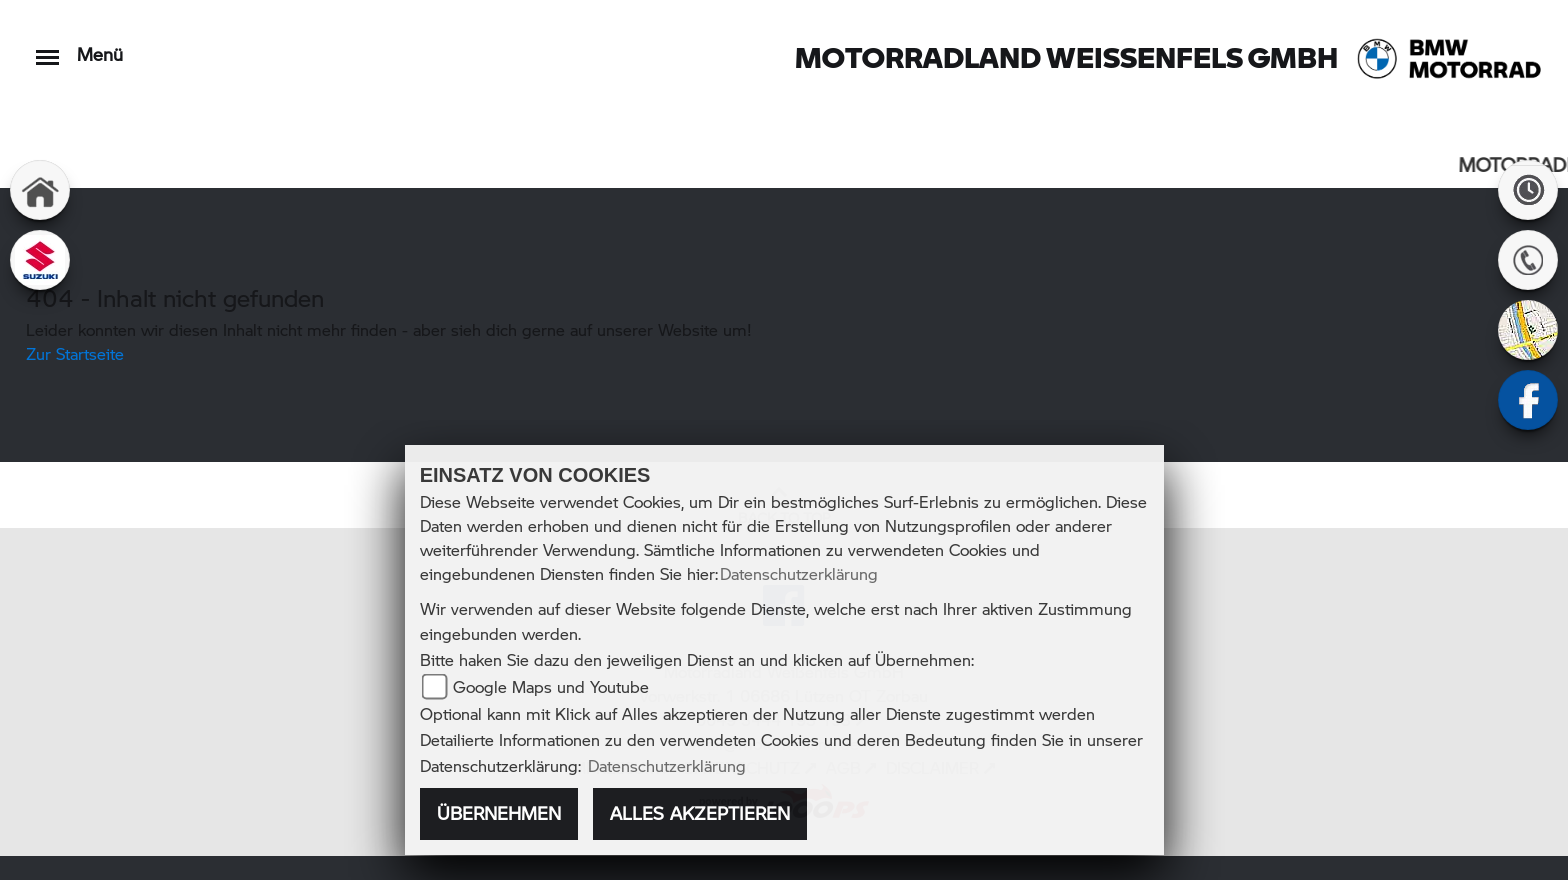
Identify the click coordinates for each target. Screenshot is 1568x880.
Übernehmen (499, 813)
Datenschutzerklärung (799, 573)
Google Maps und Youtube (551, 686)
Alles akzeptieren (700, 813)
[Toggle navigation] (47, 47)
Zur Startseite (75, 353)
